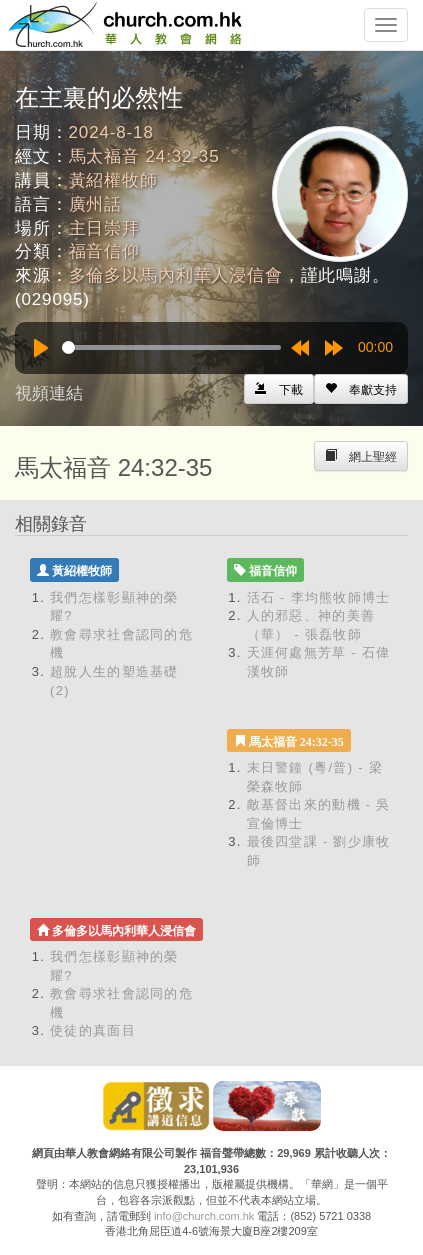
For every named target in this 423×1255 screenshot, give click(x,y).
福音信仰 (104, 251)
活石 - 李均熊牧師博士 (319, 597)
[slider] (171, 347)
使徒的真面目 (93, 1030)
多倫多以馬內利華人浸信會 (176, 275)
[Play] (41, 348)
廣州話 (96, 204)
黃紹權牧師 (113, 180)
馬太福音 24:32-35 (144, 156)
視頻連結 (49, 393)
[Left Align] (361, 389)
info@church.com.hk (204, 1216)
